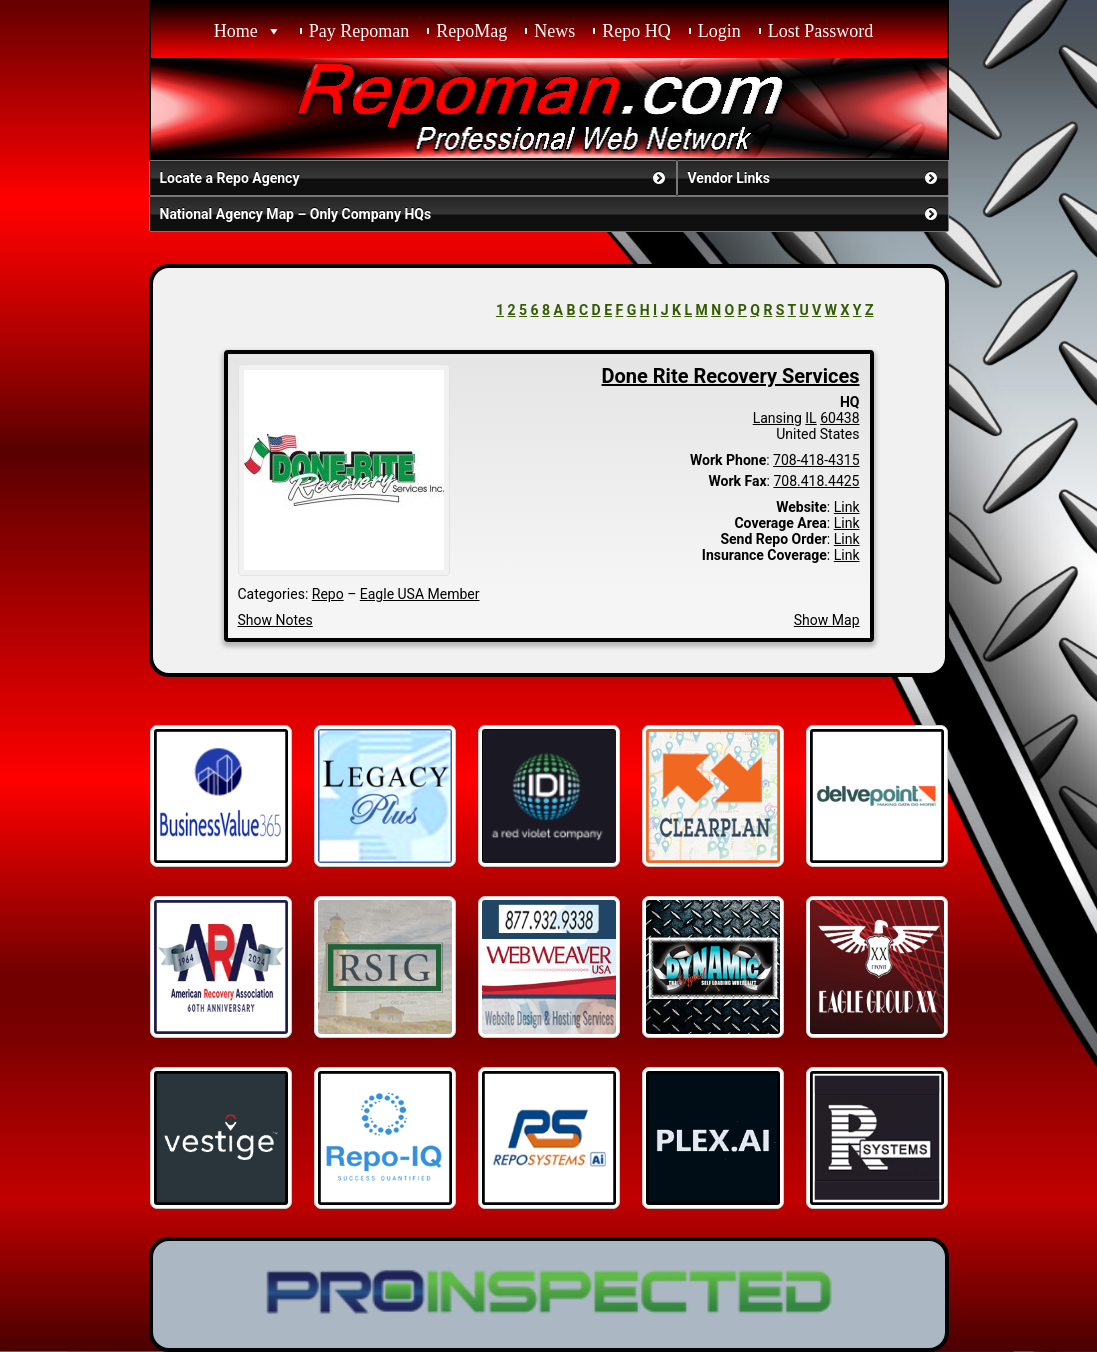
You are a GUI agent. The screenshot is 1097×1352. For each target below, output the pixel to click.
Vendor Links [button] (814, 178)
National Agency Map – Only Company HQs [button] (550, 214)
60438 (839, 418)
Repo (328, 594)
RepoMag (471, 31)
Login (719, 31)
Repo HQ (636, 31)
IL (810, 418)
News (554, 31)
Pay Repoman (359, 31)
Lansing (777, 418)
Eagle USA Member (420, 594)
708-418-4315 (816, 460)
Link (847, 507)
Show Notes (275, 620)
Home (236, 31)
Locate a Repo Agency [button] (414, 178)
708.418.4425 (816, 481)
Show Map (827, 620)
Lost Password (821, 31)
